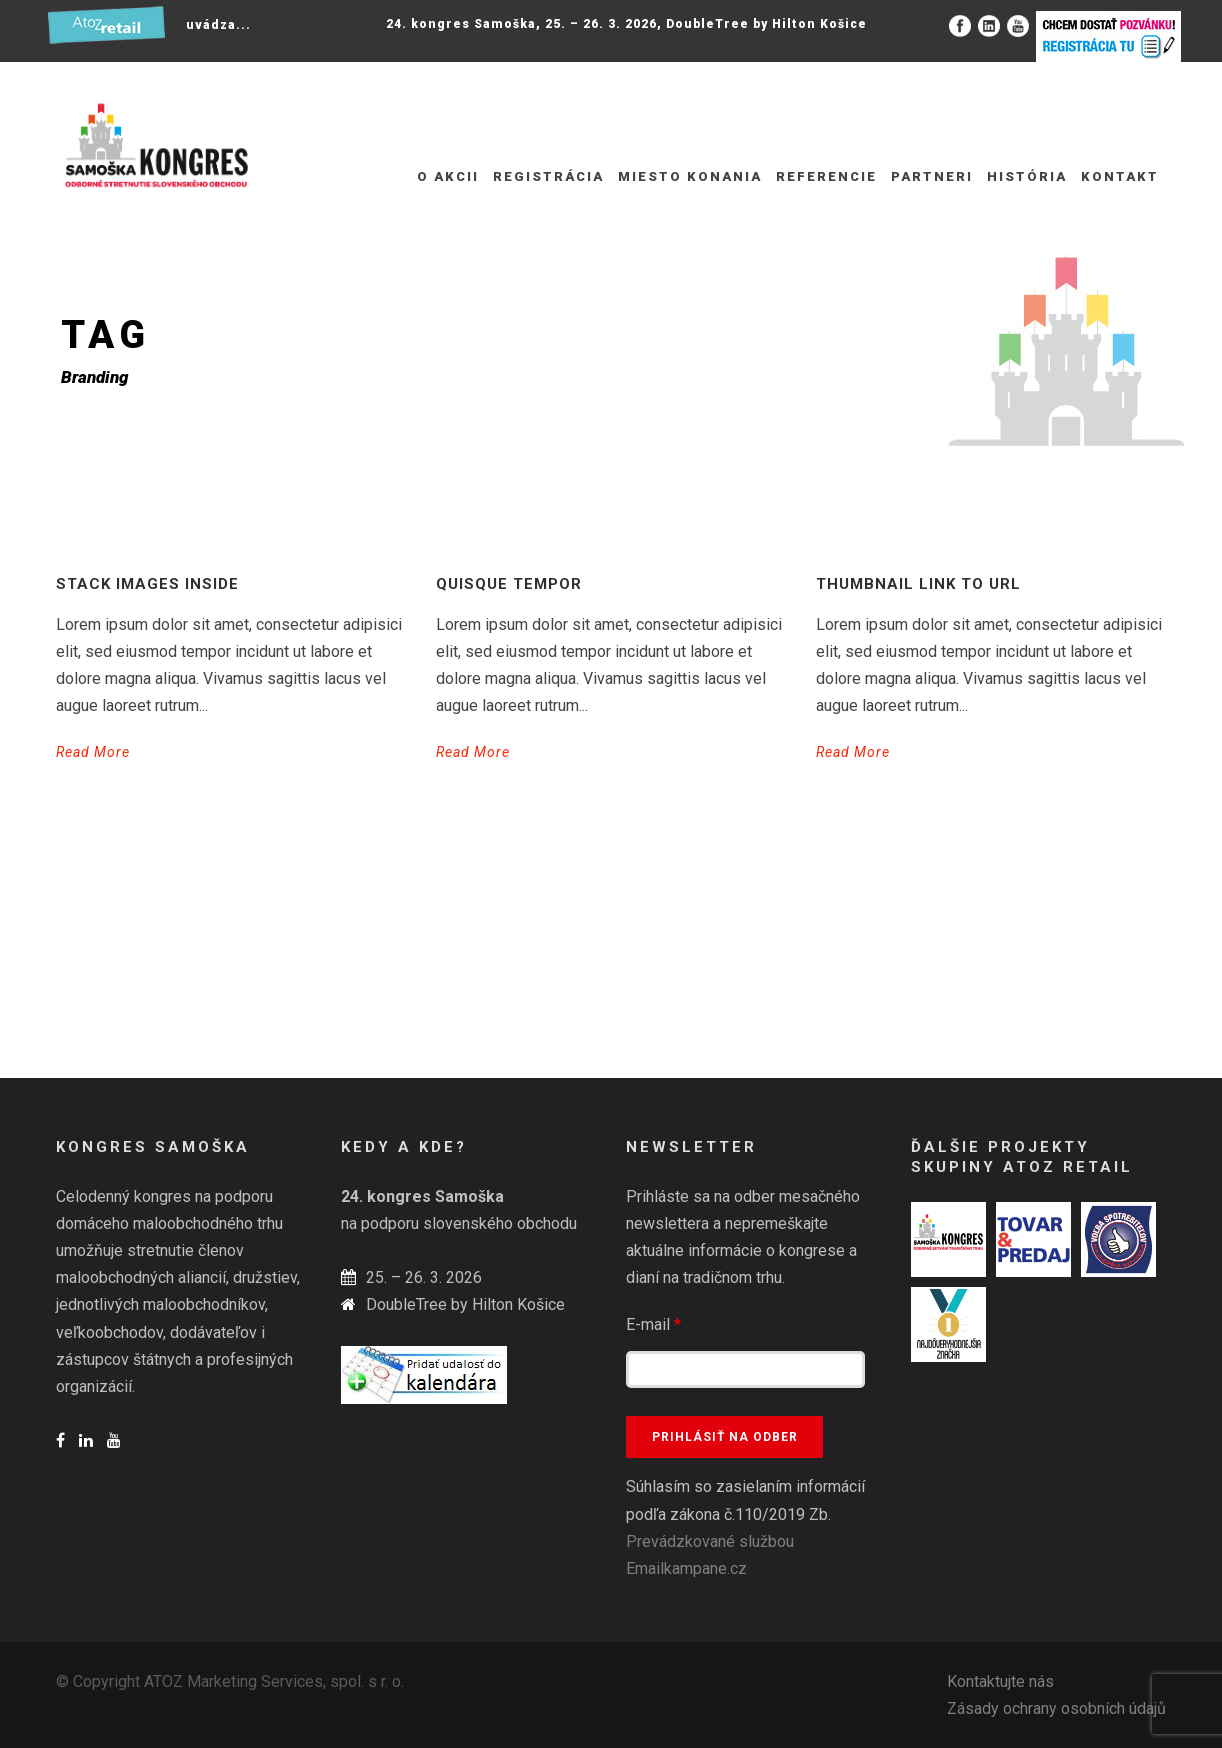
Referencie (826, 176)
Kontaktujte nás (1000, 1681)
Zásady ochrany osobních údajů (1056, 1708)
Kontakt (1120, 176)
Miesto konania (690, 176)
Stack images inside (147, 584)
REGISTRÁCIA (548, 176)
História (1027, 176)
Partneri (932, 176)
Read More (93, 752)
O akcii (448, 176)
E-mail (653, 1324)
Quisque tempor (509, 584)
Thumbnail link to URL (918, 584)
